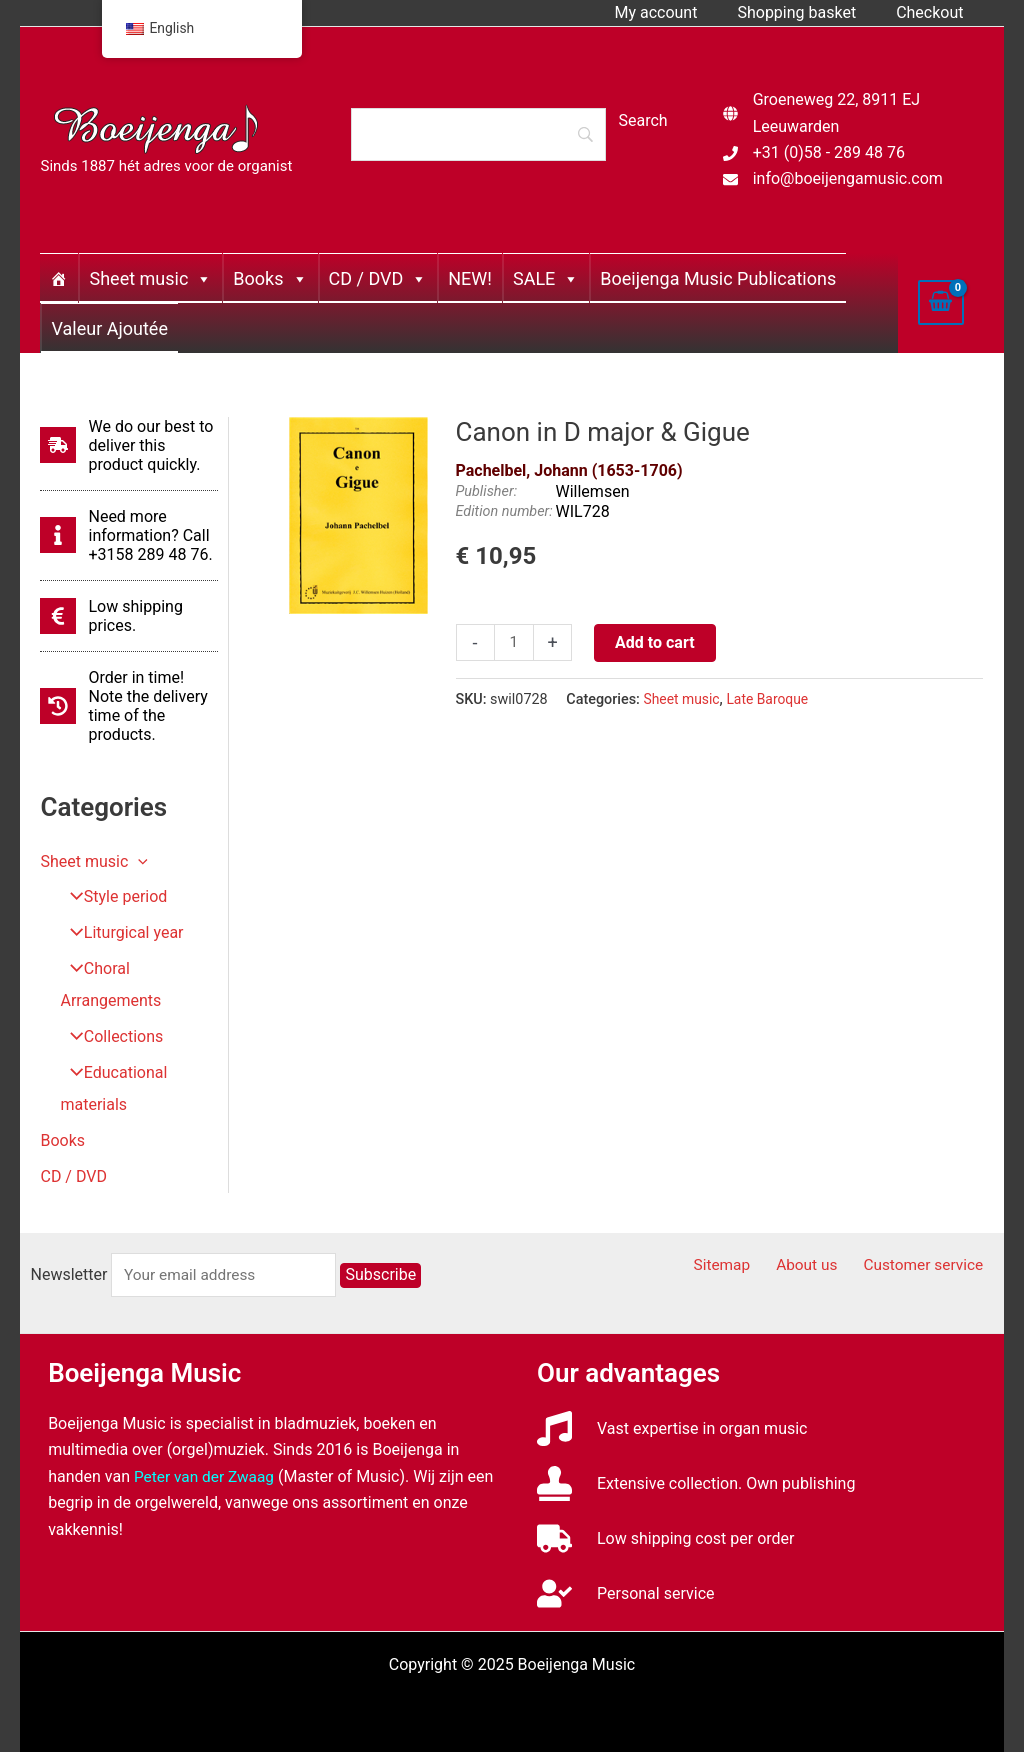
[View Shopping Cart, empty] (941, 302)
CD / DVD (378, 278)
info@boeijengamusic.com (848, 178)
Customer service (929, 1266)
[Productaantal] (515, 643)
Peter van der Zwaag (206, 1476)
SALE (546, 278)
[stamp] (696, 1483)
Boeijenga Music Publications (718, 278)
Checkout (933, 12)
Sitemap (742, 1266)
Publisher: (487, 491)
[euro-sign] (129, 616)
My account (675, 12)
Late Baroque (771, 699)
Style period (111, 897)
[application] (138, 861)
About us (819, 1266)
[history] (129, 706)
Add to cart (657, 642)
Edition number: (504, 511)
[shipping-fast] (129, 445)
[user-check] (625, 1593)
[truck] (666, 1538)
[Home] (59, 278)
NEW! (470, 278)
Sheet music (150, 278)
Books (270, 278)
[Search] (478, 134)
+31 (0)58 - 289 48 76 (829, 152)
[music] (672, 1428)
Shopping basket (808, 12)
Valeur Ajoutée (109, 328)
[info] (129, 535)
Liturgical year (119, 933)
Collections (109, 1037)
